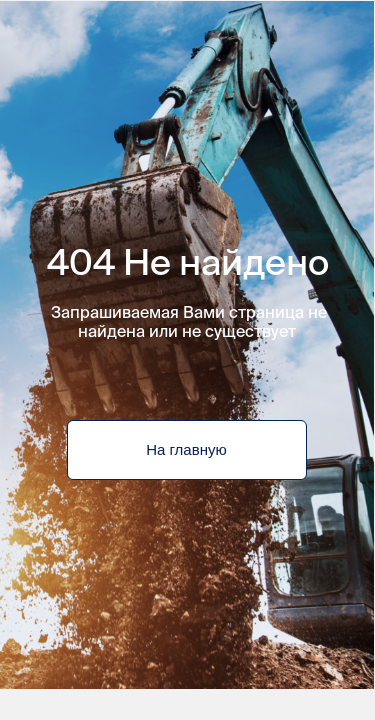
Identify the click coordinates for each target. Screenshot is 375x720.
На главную (186, 450)
